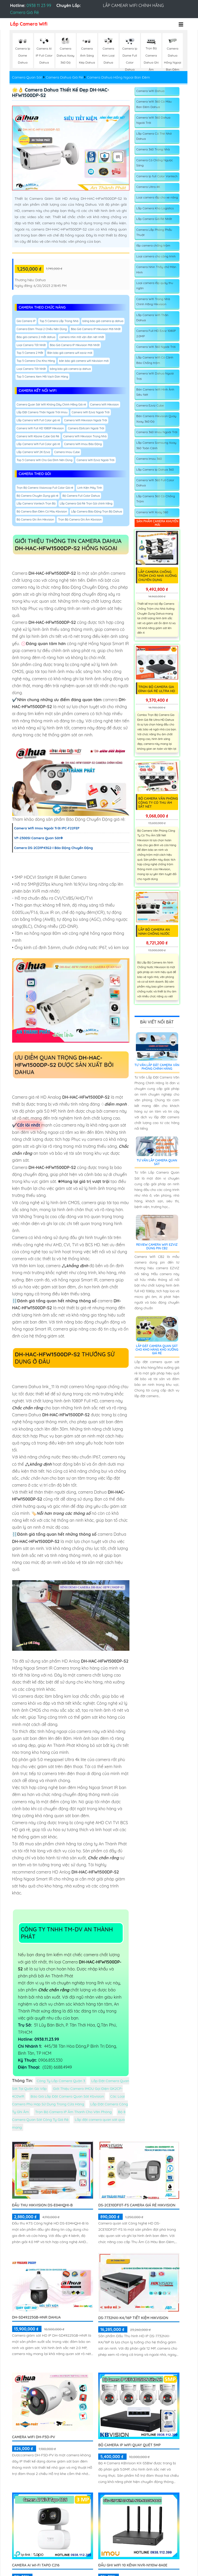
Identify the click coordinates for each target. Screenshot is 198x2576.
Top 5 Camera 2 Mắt (30, 353)
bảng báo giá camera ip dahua (102, 321)
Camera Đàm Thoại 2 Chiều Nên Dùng (42, 329)
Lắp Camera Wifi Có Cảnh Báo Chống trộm (155, 359)
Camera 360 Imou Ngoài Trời (157, 432)
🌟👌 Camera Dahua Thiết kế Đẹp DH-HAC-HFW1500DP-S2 (60, 92)
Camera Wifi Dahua (150, 91)
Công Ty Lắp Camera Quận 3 (61, 2080)
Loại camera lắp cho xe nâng (157, 197)
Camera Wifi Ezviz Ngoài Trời (91, 412)
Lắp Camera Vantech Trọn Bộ (36, 503)
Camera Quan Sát (27, 77)
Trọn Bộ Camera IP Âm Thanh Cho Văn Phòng (73, 2111)
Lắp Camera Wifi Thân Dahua (152, 317)
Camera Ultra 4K (148, 187)
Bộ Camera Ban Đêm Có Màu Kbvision (42, 511)
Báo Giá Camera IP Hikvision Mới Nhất (96, 329)
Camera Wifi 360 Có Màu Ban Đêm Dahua (154, 104)
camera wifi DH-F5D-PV (33, 2437)
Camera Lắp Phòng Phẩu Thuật (154, 232)
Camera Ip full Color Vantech (157, 176)
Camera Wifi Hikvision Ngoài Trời (85, 420)
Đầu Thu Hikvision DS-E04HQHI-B (42, 2205)
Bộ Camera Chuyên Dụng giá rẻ (38, 496)
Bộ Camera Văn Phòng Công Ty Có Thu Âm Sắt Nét (158, 802)
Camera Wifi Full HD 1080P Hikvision (40, 428)
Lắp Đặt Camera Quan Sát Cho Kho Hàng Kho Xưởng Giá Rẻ (156, 1349)
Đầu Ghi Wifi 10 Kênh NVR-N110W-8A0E (132, 2565)
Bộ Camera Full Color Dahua (81, 496)
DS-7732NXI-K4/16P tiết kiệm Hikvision (133, 2317)
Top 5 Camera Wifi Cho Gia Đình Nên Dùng (44, 460)
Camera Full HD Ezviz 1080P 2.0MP (156, 333)
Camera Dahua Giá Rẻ (64, 77)
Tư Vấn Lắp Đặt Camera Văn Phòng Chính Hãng (157, 1067)
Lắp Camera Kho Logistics (155, 208)
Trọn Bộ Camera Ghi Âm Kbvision (80, 519)
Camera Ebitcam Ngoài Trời (86, 428)
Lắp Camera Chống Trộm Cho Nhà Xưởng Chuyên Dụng (157, 576)
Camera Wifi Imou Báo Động (83, 444)
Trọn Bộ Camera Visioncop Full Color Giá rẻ (45, 488)
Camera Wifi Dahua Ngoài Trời (155, 375)
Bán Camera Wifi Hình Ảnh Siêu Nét (155, 391)
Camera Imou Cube (67, 452)
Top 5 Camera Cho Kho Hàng (36, 361)
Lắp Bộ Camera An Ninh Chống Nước (154, 931)
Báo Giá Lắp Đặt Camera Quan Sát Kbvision (67, 2096)
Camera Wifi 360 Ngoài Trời (156, 347)
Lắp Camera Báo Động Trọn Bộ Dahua (96, 511)
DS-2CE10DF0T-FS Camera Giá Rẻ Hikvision (136, 2205)
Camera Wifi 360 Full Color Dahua (155, 482)
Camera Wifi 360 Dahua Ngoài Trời (153, 120)
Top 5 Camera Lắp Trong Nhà (58, 321)
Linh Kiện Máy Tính (89, 488)
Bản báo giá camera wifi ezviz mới (69, 353)
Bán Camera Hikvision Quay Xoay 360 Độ (156, 418)
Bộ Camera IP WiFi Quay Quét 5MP (129, 2445)
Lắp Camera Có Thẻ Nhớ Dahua (154, 136)
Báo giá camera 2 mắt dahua (36, 337)
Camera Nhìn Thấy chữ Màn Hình (156, 269)
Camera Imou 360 (149, 459)
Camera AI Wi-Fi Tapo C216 (36, 2565)
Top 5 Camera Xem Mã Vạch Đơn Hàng (42, 376)
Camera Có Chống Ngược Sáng (154, 162)
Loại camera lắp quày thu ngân (154, 285)
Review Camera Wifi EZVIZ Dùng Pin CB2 (157, 1246)
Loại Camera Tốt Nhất (31, 345)
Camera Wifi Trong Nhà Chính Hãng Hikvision (153, 301)
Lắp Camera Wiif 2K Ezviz (33, 452)
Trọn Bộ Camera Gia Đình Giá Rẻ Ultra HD (156, 689)
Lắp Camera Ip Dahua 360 (155, 469)
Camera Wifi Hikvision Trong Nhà (85, 436)
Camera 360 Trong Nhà (153, 149)
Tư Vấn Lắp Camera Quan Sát (157, 1162)
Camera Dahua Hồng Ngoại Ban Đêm (118, 77)
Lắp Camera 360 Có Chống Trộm (155, 498)
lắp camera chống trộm (153, 245)
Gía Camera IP (26, 321)
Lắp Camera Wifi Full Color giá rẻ (38, 420)
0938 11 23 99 (39, 5)
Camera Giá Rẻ (24, 12)
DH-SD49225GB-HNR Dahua (36, 2317)
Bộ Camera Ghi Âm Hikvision (35, 519)
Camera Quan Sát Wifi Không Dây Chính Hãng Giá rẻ (51, 404)
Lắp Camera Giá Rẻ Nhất (154, 219)
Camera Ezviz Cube (150, 405)
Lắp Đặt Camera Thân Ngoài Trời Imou (42, 412)
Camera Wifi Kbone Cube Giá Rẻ (38, 436)
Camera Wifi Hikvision (104, 404)
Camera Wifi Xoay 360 (152, 512)
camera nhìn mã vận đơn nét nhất (81, 337)
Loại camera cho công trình (156, 256)
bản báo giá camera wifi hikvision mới (84, 361)
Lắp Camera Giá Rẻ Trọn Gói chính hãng (86, 503)
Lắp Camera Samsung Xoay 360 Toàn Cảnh (156, 445)
